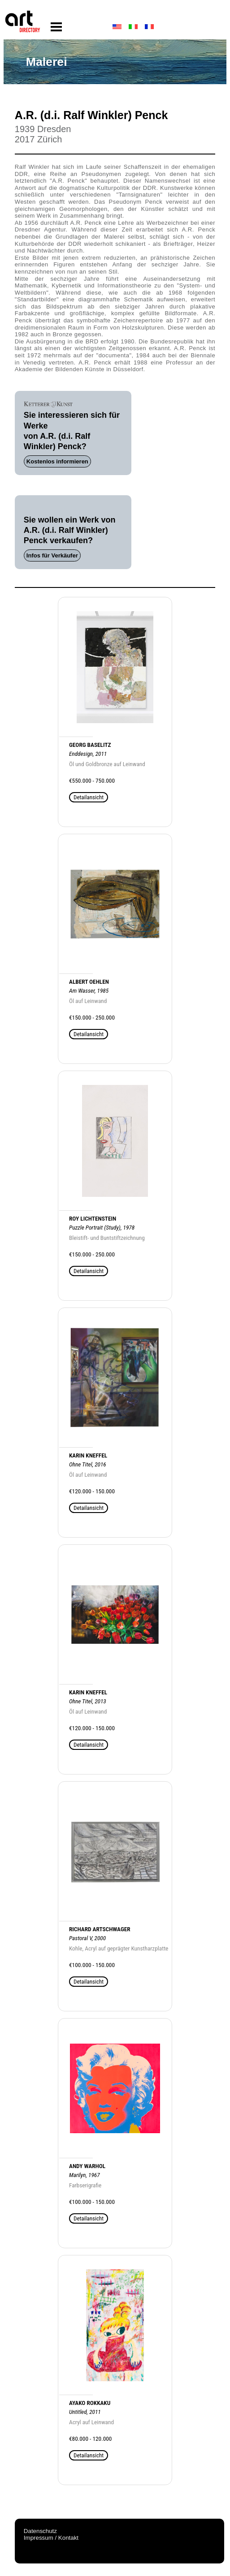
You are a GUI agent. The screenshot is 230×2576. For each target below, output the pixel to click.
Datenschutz (40, 2531)
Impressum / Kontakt (51, 2537)
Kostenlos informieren (57, 461)
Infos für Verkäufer (52, 555)
